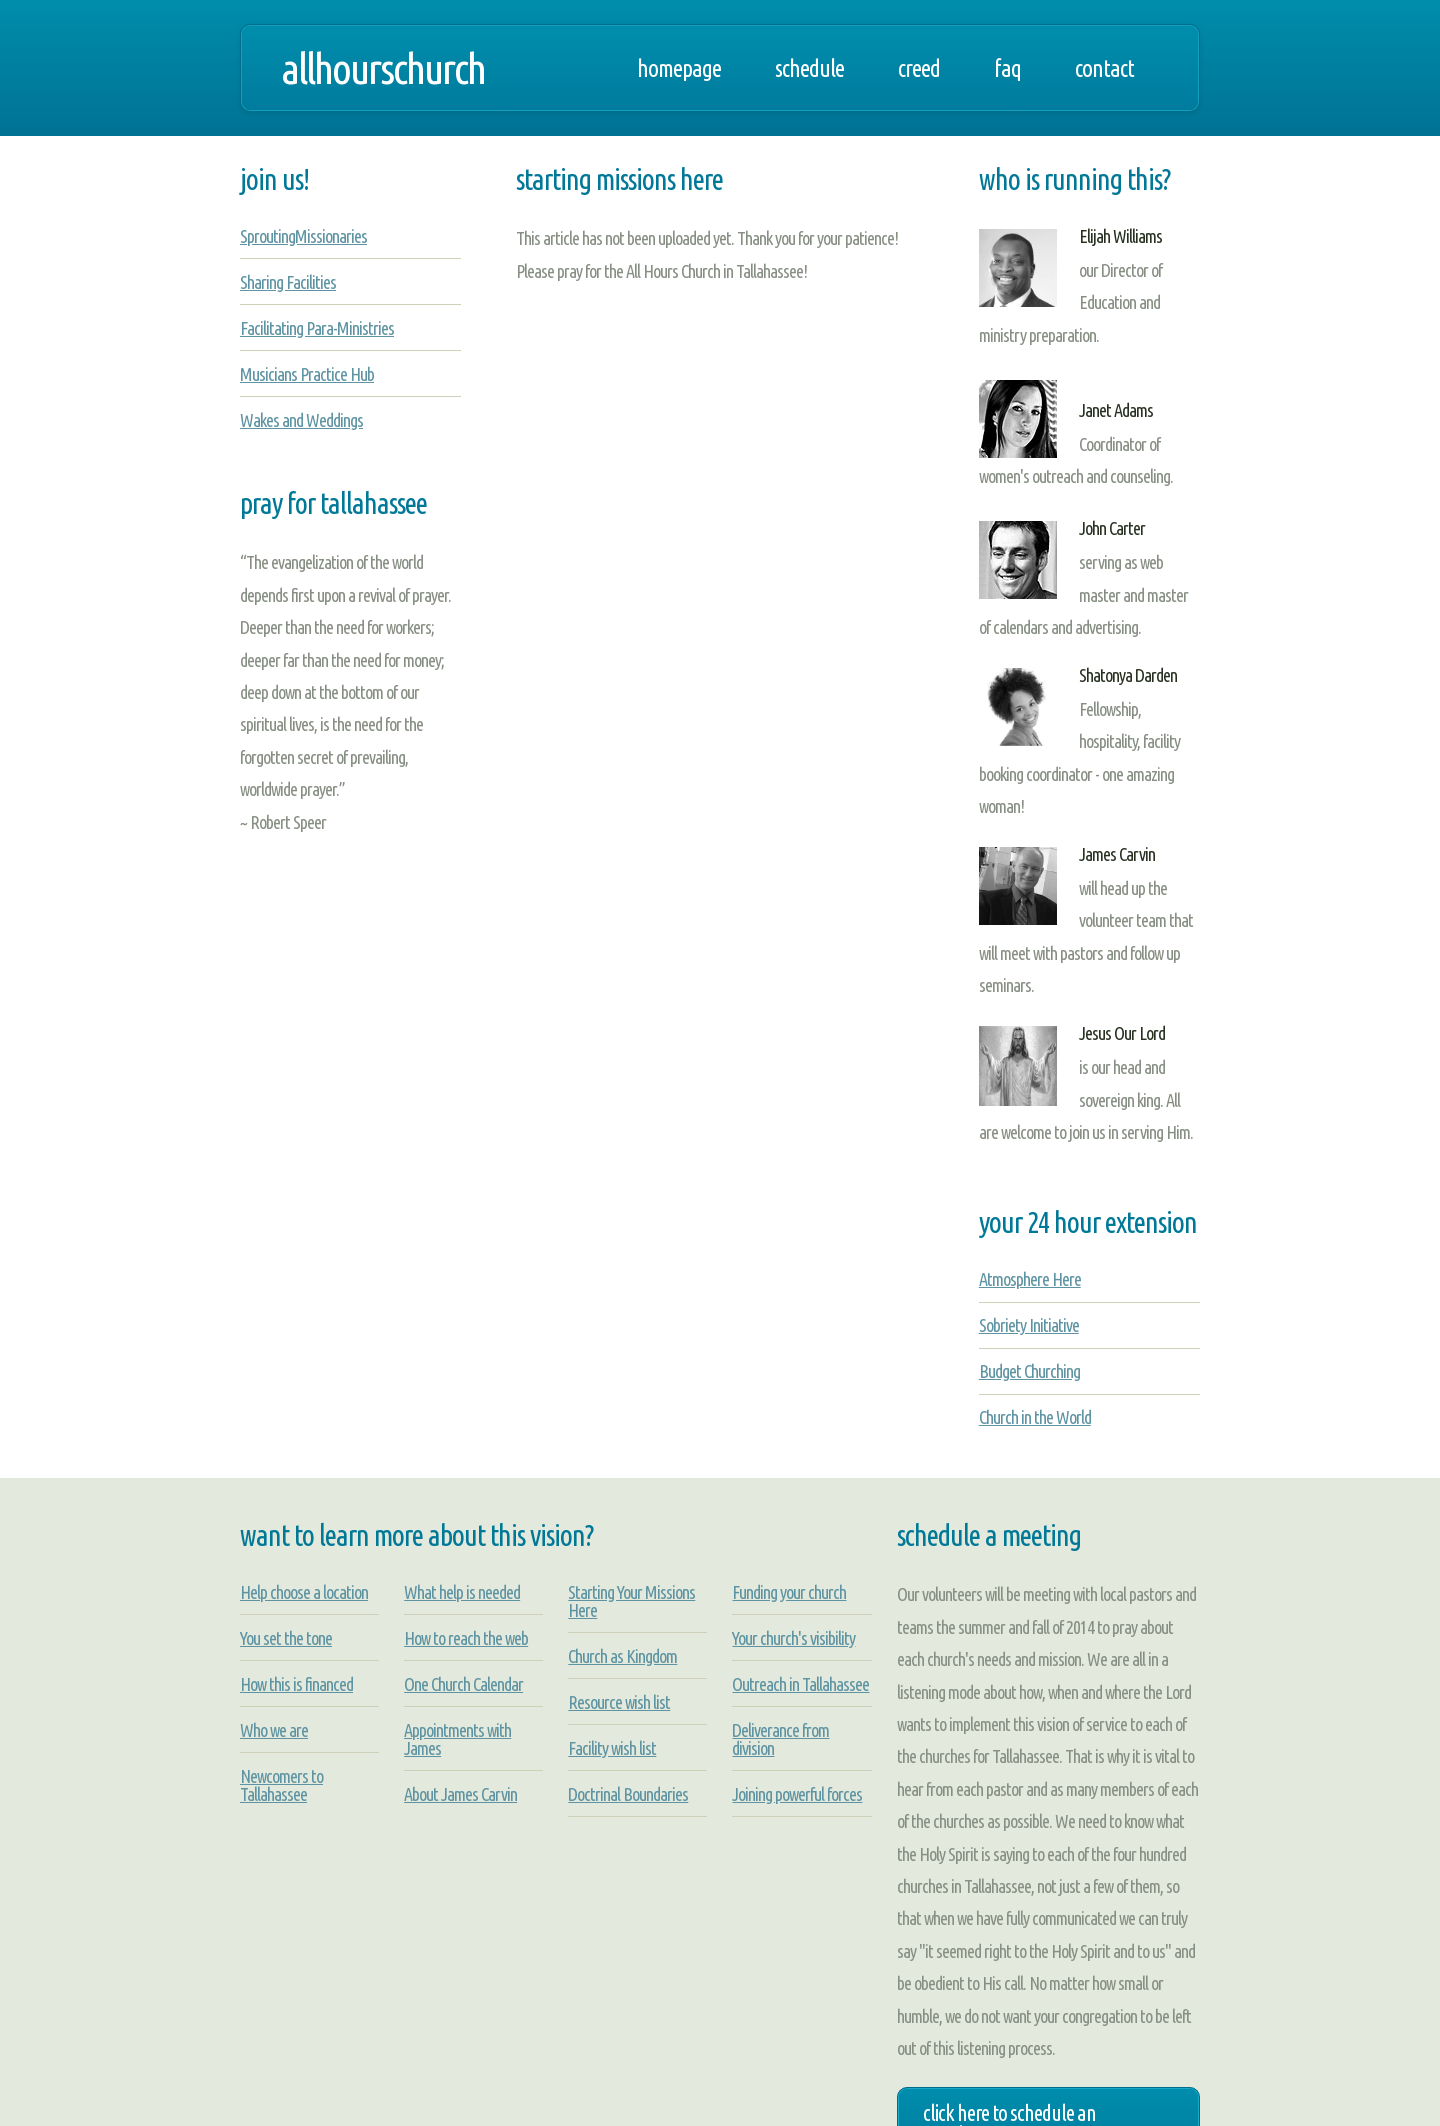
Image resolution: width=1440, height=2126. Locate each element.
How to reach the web (466, 1638)
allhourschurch (383, 68)
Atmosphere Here (1030, 1279)
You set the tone (286, 1638)
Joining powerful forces (797, 1794)
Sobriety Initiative (1029, 1325)
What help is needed (462, 1592)
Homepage (679, 68)
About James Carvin (460, 1794)
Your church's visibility (793, 1638)
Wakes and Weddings (301, 420)
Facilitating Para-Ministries (317, 328)
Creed (919, 68)
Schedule (809, 68)
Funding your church (789, 1592)
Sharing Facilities (288, 282)
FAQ (1007, 68)
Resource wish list (619, 1702)
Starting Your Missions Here (631, 1601)
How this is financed (296, 1684)
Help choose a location (304, 1592)
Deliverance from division (780, 1739)
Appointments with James (457, 1739)
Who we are (274, 1730)
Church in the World (1035, 1417)
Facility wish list (612, 1748)
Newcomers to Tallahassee (281, 1785)
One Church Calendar (463, 1684)
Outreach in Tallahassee (800, 1684)
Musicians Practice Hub (307, 374)
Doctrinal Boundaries (628, 1794)
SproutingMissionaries (303, 236)
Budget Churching (1029, 1371)
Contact (1104, 68)
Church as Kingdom (622, 1656)
